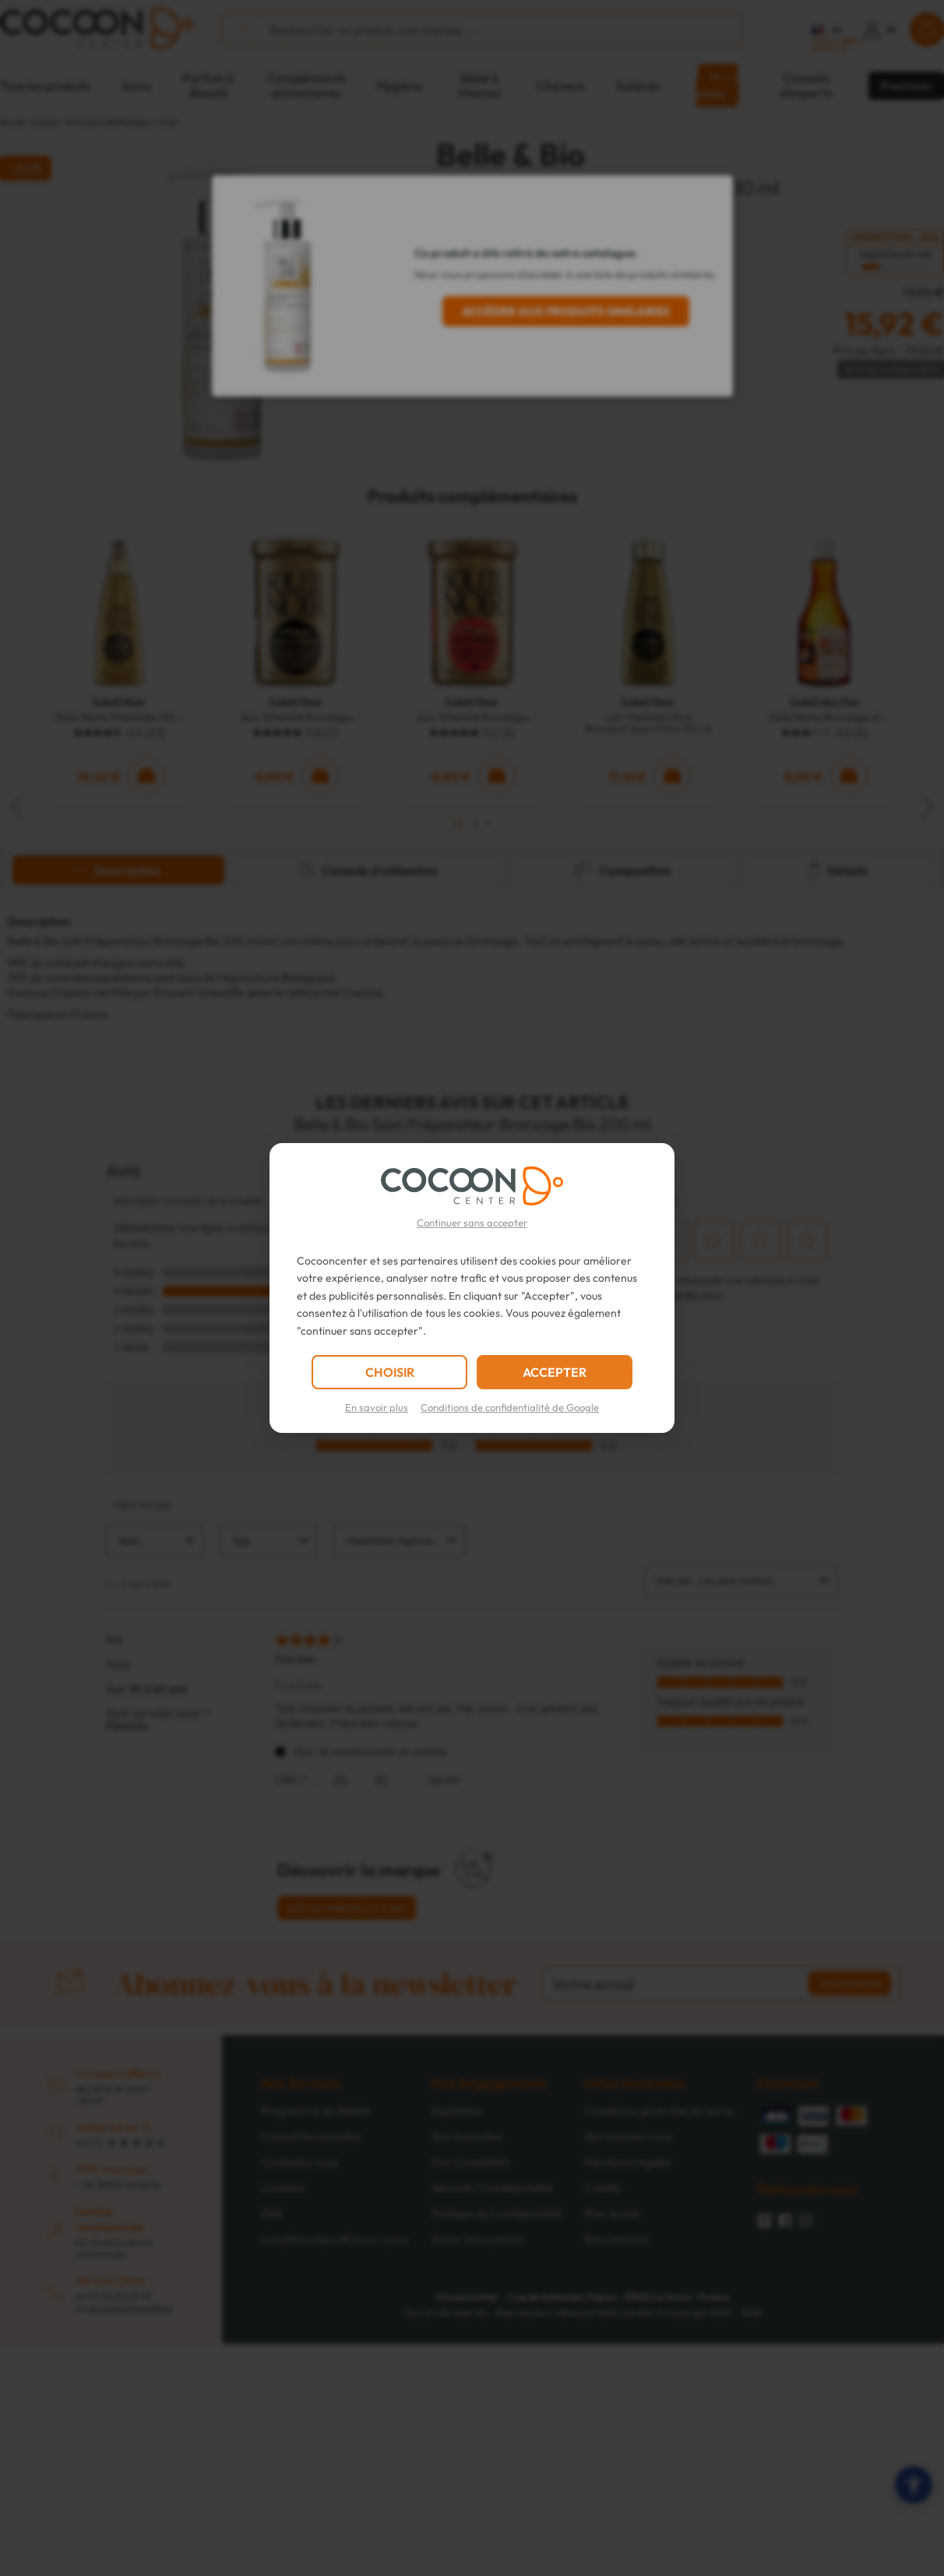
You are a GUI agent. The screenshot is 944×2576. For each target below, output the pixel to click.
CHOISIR (389, 1372)
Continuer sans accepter (472, 1222)
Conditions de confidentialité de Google (510, 1407)
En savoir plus (376, 1407)
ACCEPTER (554, 1372)
